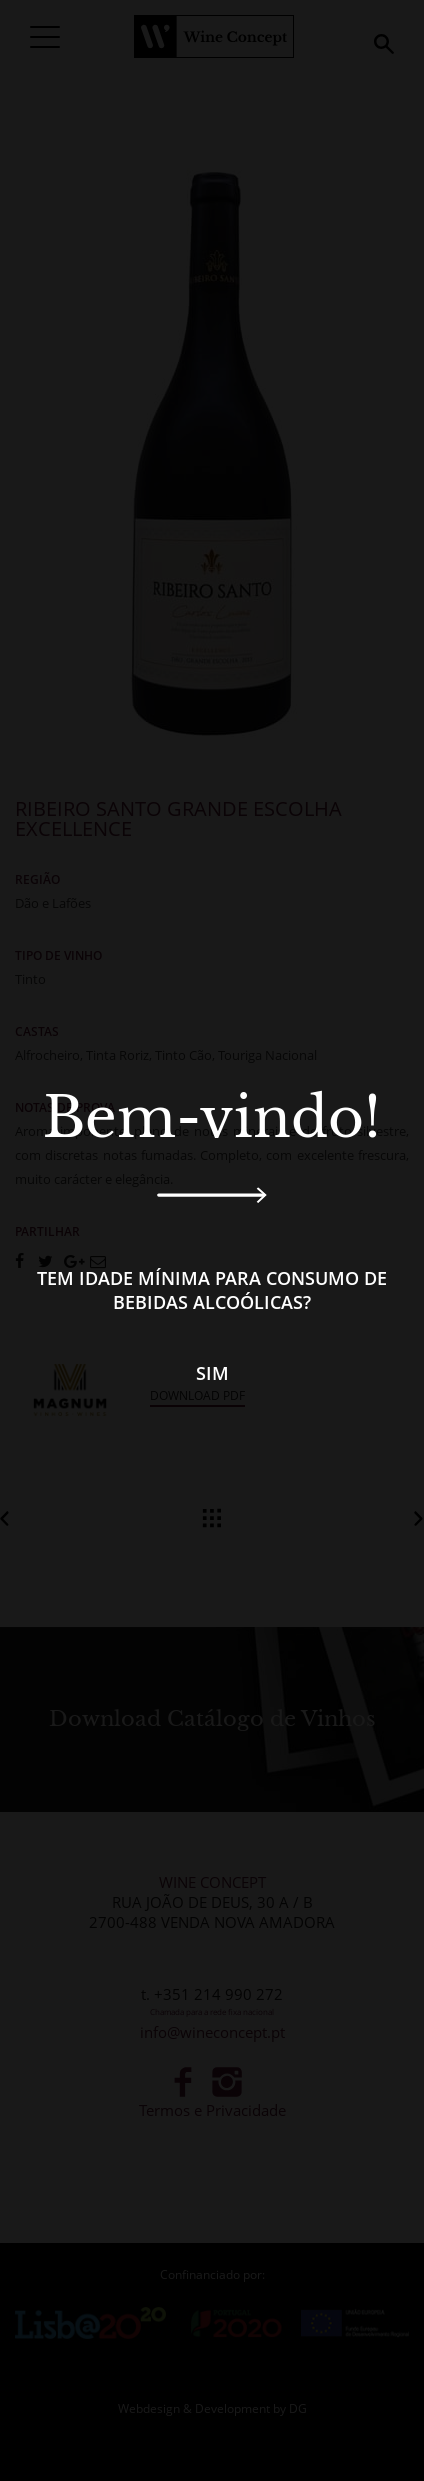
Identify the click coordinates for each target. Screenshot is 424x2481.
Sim (212, 1373)
